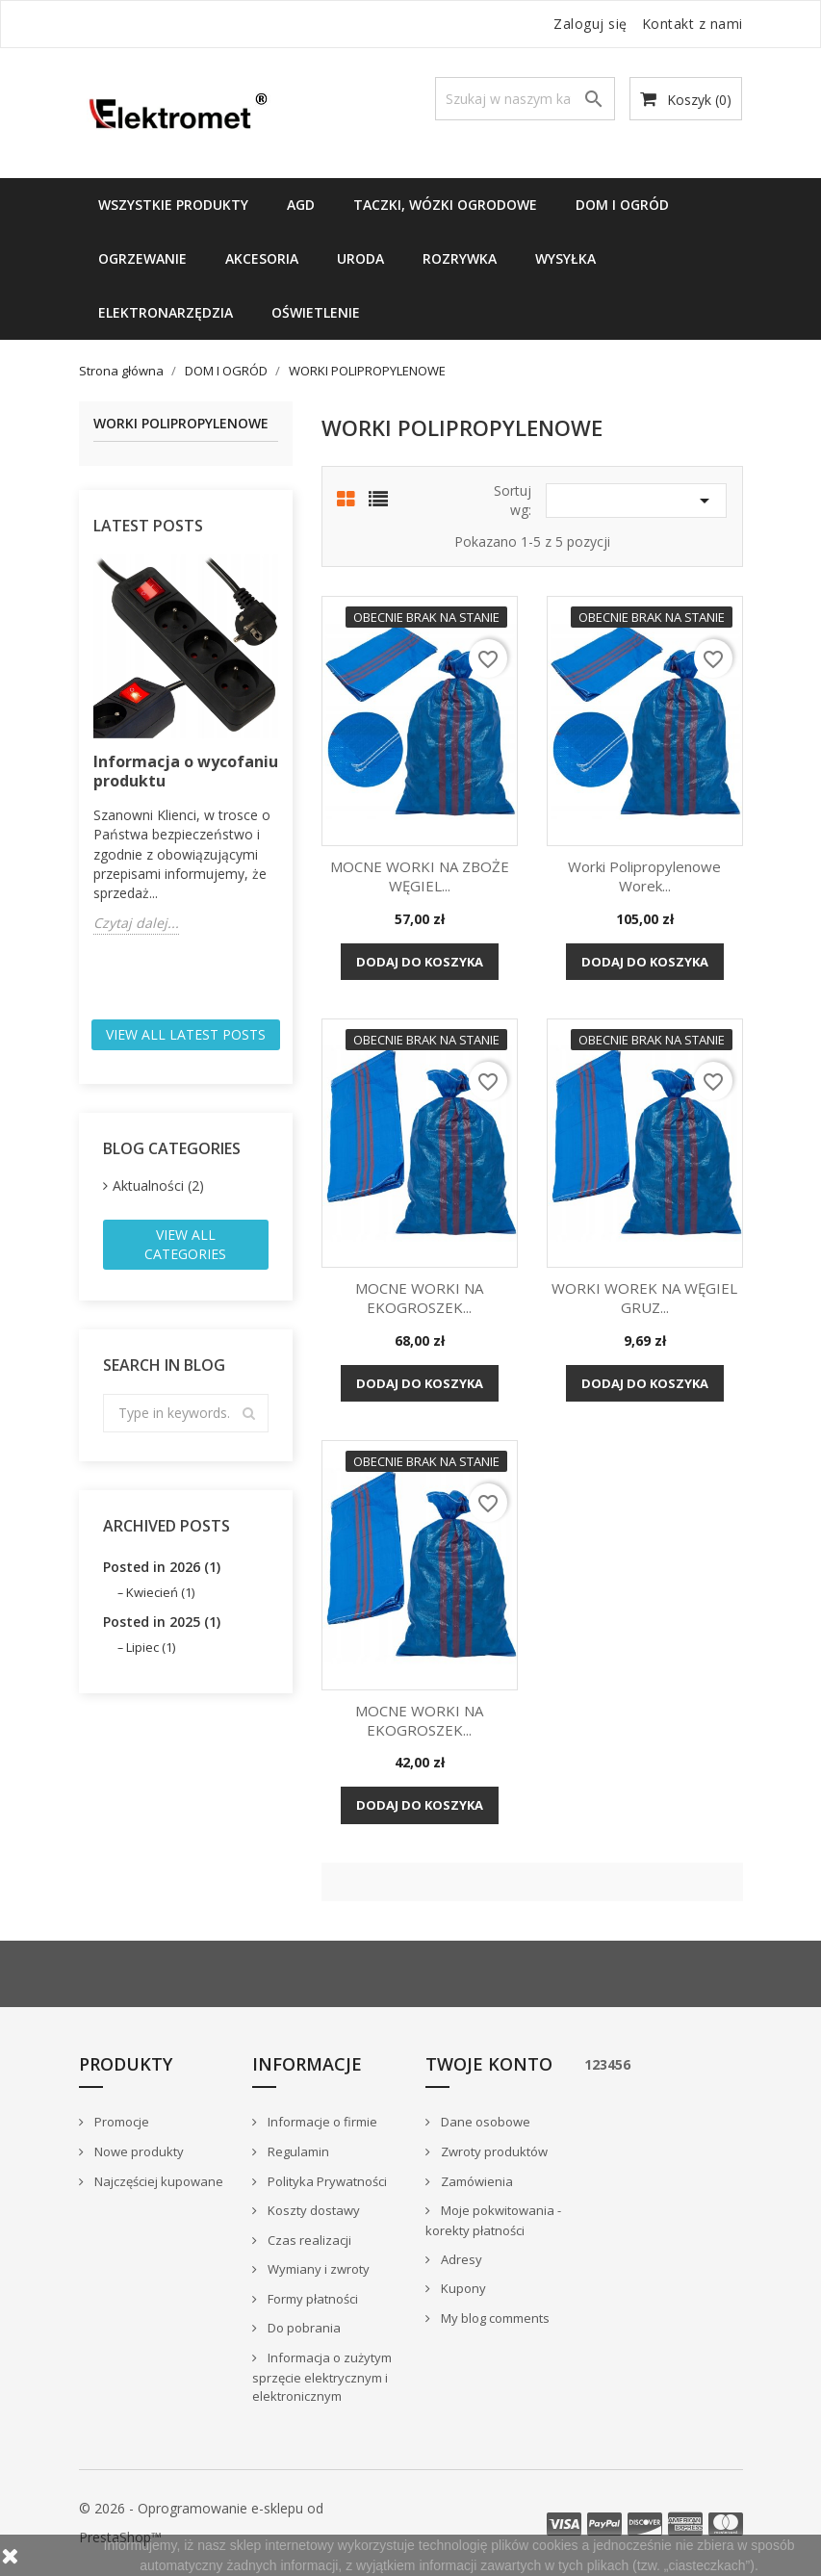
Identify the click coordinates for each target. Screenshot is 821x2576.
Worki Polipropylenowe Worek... (644, 876)
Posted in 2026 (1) (161, 1567)
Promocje (120, 2121)
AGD (301, 204)
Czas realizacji (308, 2240)
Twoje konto (488, 2063)
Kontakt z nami (692, 23)
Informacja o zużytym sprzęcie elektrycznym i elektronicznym (322, 2377)
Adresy (460, 2259)
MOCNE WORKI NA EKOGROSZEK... (419, 1297)
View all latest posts (186, 1034)
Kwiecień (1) (160, 1592)
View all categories (185, 1244)
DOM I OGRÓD (622, 204)
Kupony (462, 2288)
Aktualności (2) (158, 1185)
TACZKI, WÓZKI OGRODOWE (445, 204)
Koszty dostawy (312, 2210)
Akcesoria (261, 258)
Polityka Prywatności (326, 2181)
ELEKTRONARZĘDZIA (165, 312)
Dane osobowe (484, 2121)
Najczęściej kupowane (157, 2181)
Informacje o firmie (321, 2121)
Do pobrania (303, 2327)
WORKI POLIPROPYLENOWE (181, 424)
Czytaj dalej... (136, 923)
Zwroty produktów (493, 2151)
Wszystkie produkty (173, 204)
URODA (360, 258)
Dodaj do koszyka (419, 961)
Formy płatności (311, 2298)
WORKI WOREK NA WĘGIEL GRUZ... (644, 1297)
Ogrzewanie (142, 258)
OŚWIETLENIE (315, 312)
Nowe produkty (137, 2151)
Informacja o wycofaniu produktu (185, 771)
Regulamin (297, 2151)
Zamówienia (475, 2181)
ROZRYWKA (460, 258)
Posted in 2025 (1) (161, 1621)
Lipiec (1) (150, 1647)
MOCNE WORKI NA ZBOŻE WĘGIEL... (419, 876)
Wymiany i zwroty (317, 2269)
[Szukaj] (525, 98)
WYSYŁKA (565, 258)
